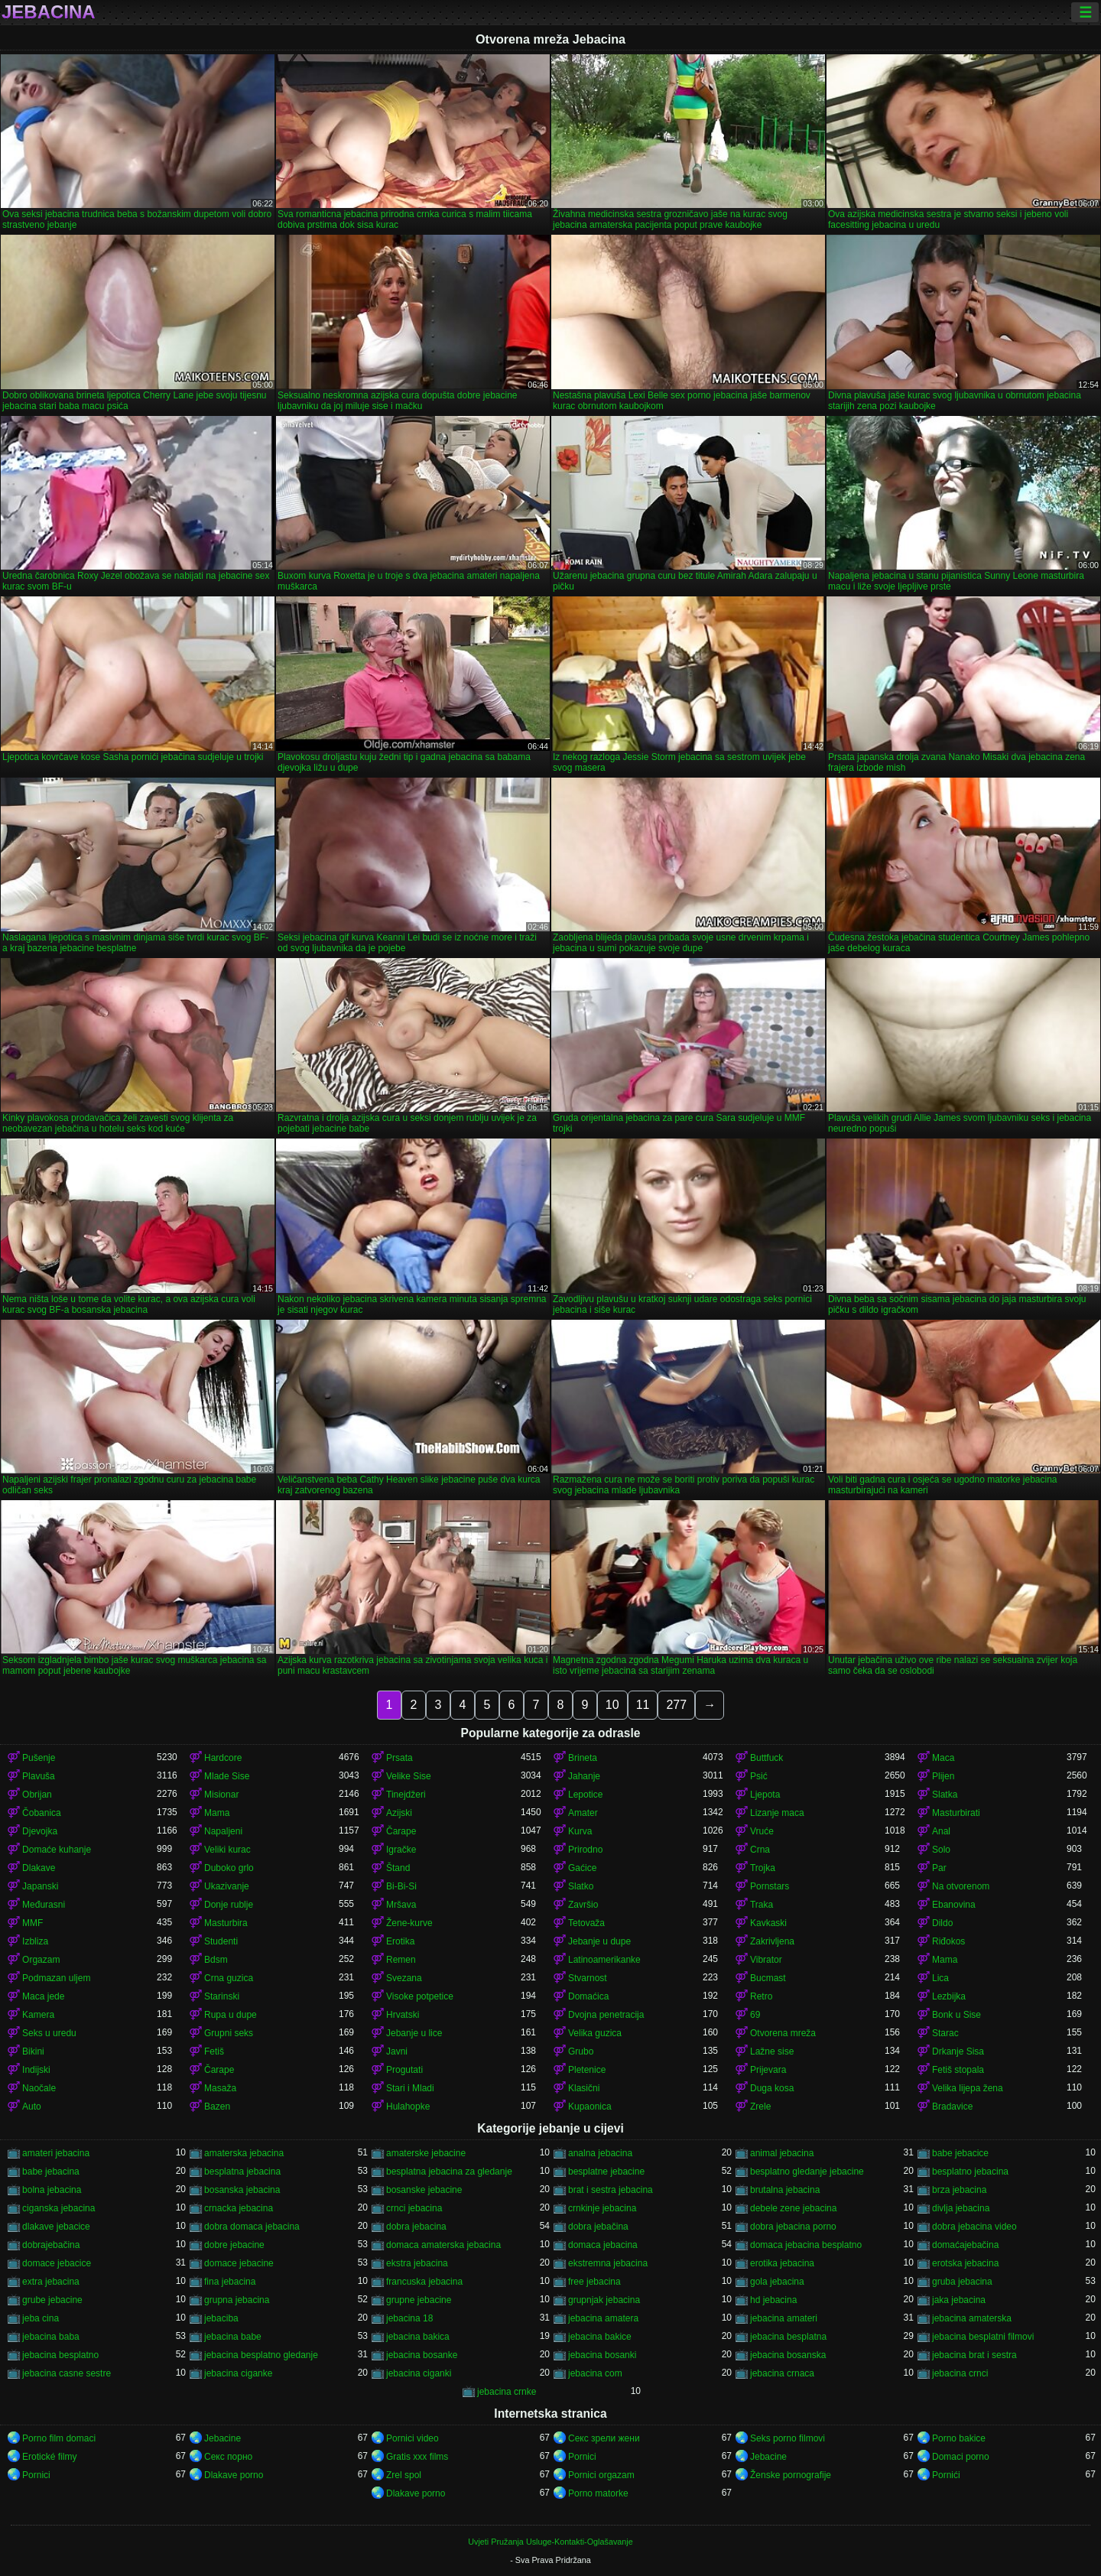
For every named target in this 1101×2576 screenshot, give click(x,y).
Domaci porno (960, 2456)
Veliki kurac (227, 1849)
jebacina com (595, 2373)
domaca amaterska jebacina (443, 2245)
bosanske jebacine (424, 2190)
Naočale (39, 2088)
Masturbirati (956, 1813)
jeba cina (40, 2318)
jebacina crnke (506, 2391)
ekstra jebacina (417, 2263)
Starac (945, 2033)
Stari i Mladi (410, 2088)
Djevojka (39, 1831)
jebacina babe (232, 2336)
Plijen (943, 1776)
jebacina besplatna (788, 2336)
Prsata (399, 1758)
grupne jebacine (418, 2300)
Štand (398, 1868)
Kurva (580, 1831)
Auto (31, 2106)
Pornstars (769, 1886)
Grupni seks (228, 2033)
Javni (397, 2051)
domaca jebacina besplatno (806, 2245)
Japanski (40, 1886)
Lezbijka (949, 1996)
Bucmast (768, 1978)
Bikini (33, 2051)
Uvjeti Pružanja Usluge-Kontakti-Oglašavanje (550, 2541)
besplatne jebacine (606, 2171)
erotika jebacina (782, 2263)
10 (612, 1704)
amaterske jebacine (426, 2153)
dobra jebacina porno (793, 2226)
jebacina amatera (603, 2318)
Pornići (946, 2475)
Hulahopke (408, 2106)
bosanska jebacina (242, 2190)
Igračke (401, 1849)
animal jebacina (782, 2153)
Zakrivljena (772, 1941)
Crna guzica (228, 1978)
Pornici (582, 2456)
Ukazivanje (226, 1886)
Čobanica (41, 1813)
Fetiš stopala (958, 2069)
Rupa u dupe (230, 2014)
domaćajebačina (965, 2245)
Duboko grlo (229, 1868)
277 (676, 1704)
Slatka (944, 1794)
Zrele (760, 2106)
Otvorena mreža (783, 2033)
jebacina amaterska (972, 2318)
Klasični (583, 2088)
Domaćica (588, 1996)
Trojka (762, 1868)
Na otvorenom (960, 1886)
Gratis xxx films (417, 2456)
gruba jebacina (962, 2281)
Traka (761, 1904)
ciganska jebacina (58, 2208)
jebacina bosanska (788, 2355)
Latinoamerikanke (604, 1959)
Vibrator (766, 1959)
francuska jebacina (424, 2281)
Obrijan (37, 1794)
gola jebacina (777, 2281)
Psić (759, 1776)
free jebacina (594, 2281)
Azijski (399, 1813)
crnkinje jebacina (602, 2208)
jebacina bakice (600, 2336)
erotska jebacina (965, 2263)
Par (939, 1868)
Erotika (400, 1941)
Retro (761, 1996)
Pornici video (412, 2438)
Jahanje (584, 1776)
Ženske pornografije (790, 2475)
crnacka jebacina (238, 2208)
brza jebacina (959, 2190)
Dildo (942, 1923)
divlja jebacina (960, 2208)
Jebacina (49, 12)
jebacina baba (51, 2336)
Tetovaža (586, 1923)
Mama (216, 1813)
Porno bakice (959, 2438)
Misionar (221, 1794)
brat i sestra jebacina (610, 2190)
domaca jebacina (603, 2245)
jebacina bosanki (602, 2355)
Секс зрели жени (604, 2438)
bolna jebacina (51, 2190)
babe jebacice (960, 2153)
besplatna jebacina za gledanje (449, 2171)
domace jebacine (239, 2263)
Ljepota (765, 1794)
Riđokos (948, 1941)
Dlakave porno (233, 2475)
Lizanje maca (777, 1813)
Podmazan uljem (56, 1978)
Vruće (762, 1831)
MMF (32, 1923)
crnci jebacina (414, 2208)
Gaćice (582, 1868)
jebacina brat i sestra (974, 2355)
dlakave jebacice (56, 2226)
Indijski (36, 2069)
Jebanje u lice (414, 2033)
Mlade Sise (226, 1776)
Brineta (582, 1758)
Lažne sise (772, 2051)
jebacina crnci (960, 2373)
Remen (401, 1959)
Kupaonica (590, 2106)
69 (755, 2014)
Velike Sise (408, 1776)
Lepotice (585, 1794)
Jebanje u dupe (599, 1941)
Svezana (404, 1978)
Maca (943, 1758)
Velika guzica (595, 2033)
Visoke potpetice (419, 1996)
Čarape (401, 1831)
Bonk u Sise (956, 2014)
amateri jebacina (55, 2153)
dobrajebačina (51, 2245)
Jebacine (222, 2438)
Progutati (404, 2069)
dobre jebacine (234, 2245)
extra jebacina (51, 2281)
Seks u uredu (49, 2033)
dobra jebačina (598, 2226)
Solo (941, 1849)
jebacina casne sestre (66, 2373)
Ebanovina (954, 1904)
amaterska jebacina (244, 2153)
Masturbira (226, 1923)
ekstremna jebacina (608, 2263)
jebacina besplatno (60, 2355)
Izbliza (35, 1941)
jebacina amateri (783, 2318)
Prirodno (585, 1849)
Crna (760, 1849)
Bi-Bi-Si (401, 1886)
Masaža (220, 2088)
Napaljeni (223, 1831)
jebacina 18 (409, 2318)
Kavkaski (768, 1923)
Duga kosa (772, 2088)
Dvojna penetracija (606, 2014)
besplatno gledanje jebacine (807, 2171)
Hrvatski (402, 2014)
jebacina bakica (418, 2336)
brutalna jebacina (785, 2190)
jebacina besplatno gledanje (261, 2355)
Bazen (217, 2106)
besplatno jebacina (970, 2171)
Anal (941, 1831)
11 (643, 1704)
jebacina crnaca (782, 2373)
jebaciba (221, 2318)
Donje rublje (228, 1904)
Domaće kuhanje (56, 1849)
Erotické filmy (49, 2456)
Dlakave (38, 1868)
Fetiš (214, 2051)
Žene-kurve (409, 1923)
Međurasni (43, 1904)
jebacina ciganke (238, 2373)
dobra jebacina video (974, 2226)
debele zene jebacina (793, 2208)
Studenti (221, 1941)
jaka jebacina (959, 2300)
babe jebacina (51, 2171)
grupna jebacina (236, 2300)
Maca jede (43, 1996)
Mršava (401, 1904)
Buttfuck (766, 1758)
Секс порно (228, 2456)
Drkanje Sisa (958, 2051)
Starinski (221, 1996)
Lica (940, 1978)
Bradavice (952, 2106)
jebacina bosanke (421, 2355)
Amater (583, 1813)
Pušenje (38, 1758)
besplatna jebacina (242, 2171)
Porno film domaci (59, 2438)
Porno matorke (598, 2493)
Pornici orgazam (601, 2475)
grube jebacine (52, 2300)
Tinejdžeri (406, 1794)
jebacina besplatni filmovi (983, 2336)
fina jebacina (229, 2281)
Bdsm (216, 1959)
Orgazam (41, 1959)
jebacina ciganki (418, 2373)
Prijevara (768, 2069)
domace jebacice (56, 2263)
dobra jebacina (416, 2226)
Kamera (38, 2014)
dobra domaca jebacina (252, 2226)
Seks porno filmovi (787, 2438)
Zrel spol (403, 2475)
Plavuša (38, 1776)
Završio (583, 1904)
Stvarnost (587, 1978)
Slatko (580, 1886)
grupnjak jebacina (604, 2300)
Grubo (580, 2051)
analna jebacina (600, 2153)
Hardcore (223, 1758)
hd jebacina (773, 2300)
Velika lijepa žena (967, 2088)
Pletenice (587, 2069)
